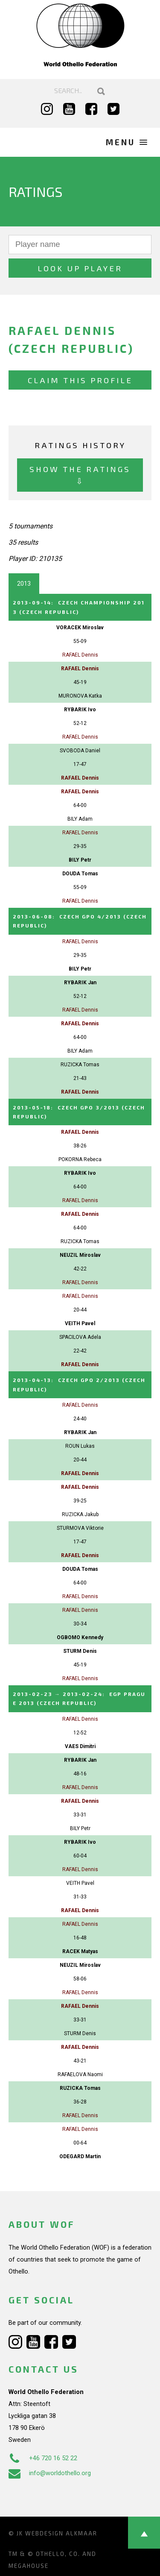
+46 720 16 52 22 (43, 2458)
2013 (24, 583)
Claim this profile (80, 380)
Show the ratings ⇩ (80, 475)
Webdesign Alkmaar (61, 2533)
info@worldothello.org (50, 2473)
